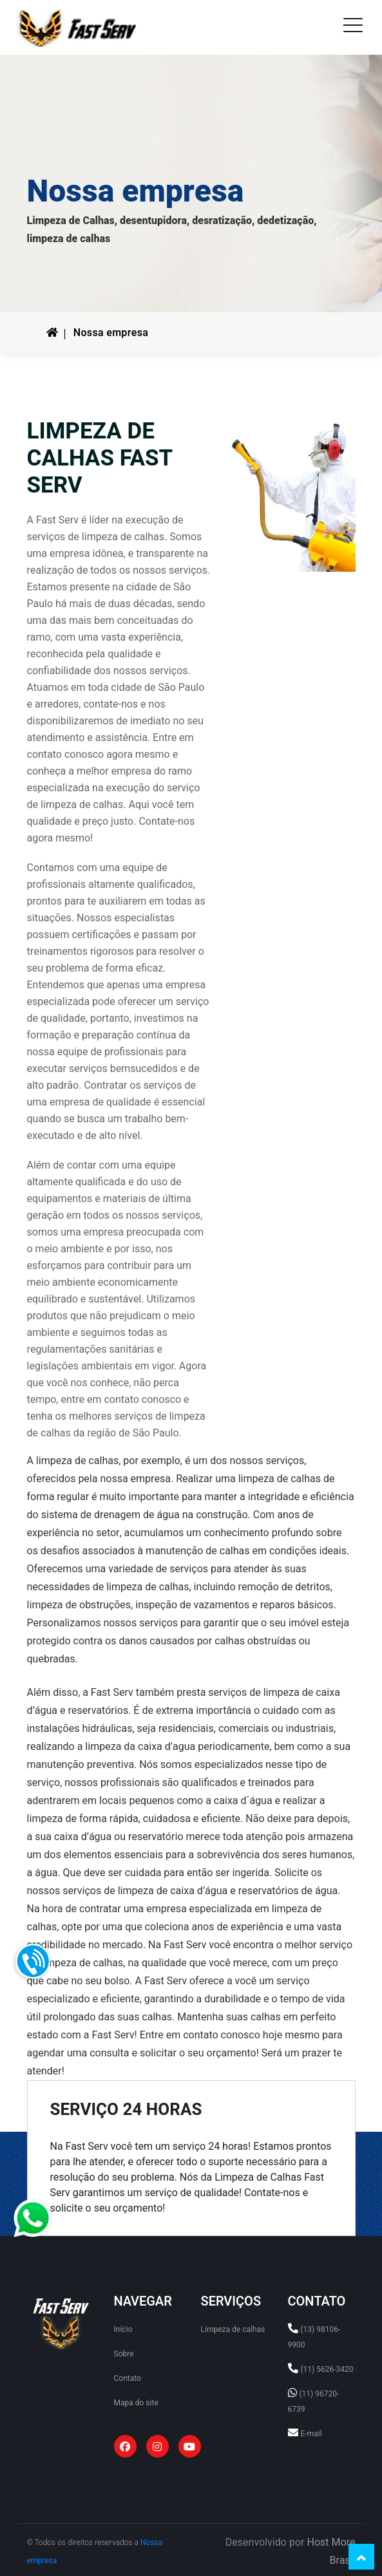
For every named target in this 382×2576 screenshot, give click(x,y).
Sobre (124, 2354)
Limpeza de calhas (233, 2329)
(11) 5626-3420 (326, 2369)
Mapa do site (136, 2403)
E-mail (310, 2434)
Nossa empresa (110, 333)
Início (123, 2329)
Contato (127, 2378)
